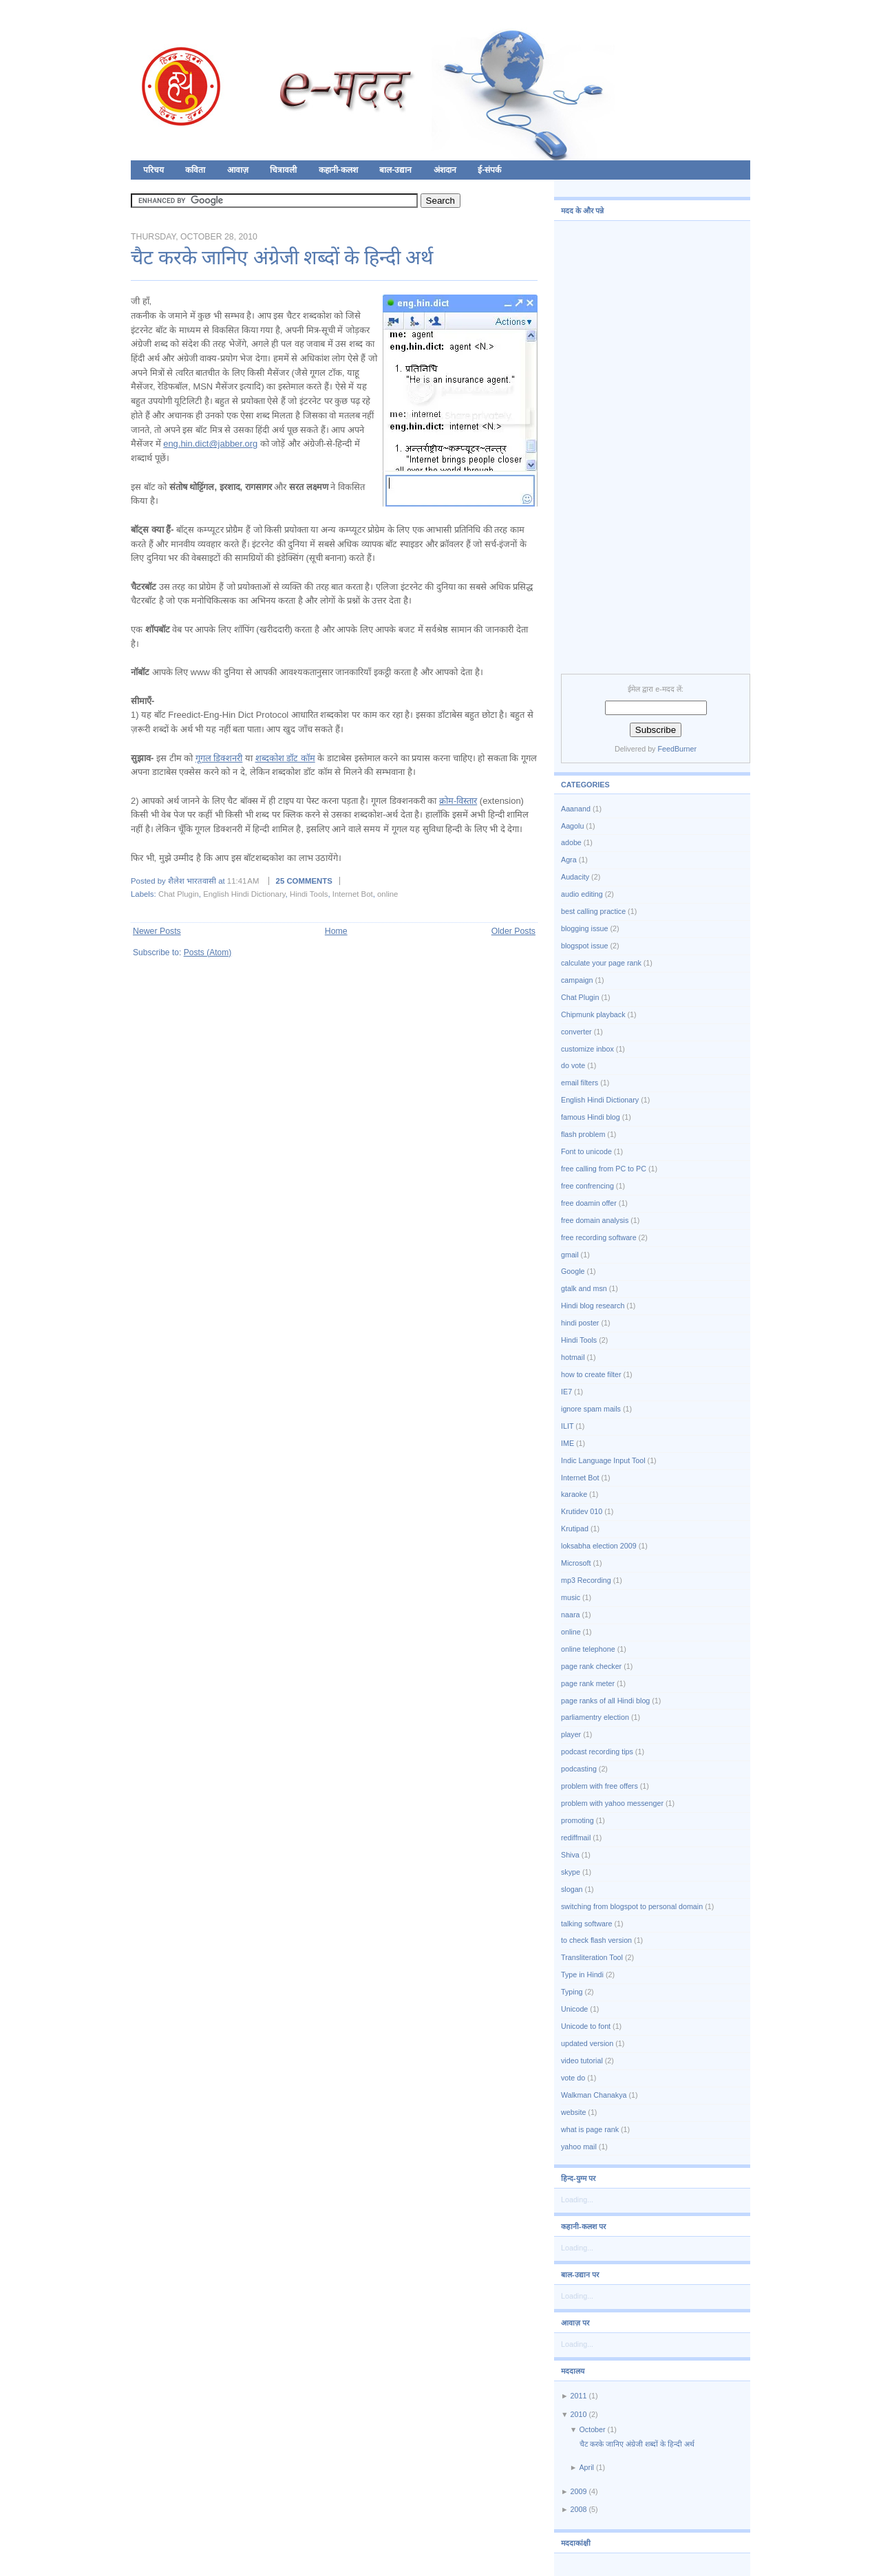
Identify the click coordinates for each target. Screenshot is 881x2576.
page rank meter (588, 1683)
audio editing (582, 894)
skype (570, 1872)
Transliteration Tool (592, 1957)
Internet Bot (352, 894)
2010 (579, 2414)
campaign (577, 980)
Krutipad (574, 1528)
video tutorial (582, 2060)
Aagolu (572, 826)
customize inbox (587, 1049)
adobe (571, 842)
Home (336, 931)
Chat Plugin (178, 894)
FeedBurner (677, 749)
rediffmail (576, 1837)
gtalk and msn (584, 1288)
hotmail (573, 1357)
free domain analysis (594, 1220)
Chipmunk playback (593, 1014)
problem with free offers (599, 1786)
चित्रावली (283, 170)
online (387, 894)
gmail (570, 1254)
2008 (579, 2509)
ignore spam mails (591, 1409)
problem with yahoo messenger (612, 1803)
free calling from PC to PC (603, 1168)
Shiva (570, 1855)
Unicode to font (586, 2026)
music (570, 1597)
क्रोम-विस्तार (458, 801)
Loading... (577, 2199)
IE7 (566, 1391)
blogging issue (584, 928)
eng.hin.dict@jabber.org (210, 443)
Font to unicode (586, 1151)
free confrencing (587, 1186)
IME (567, 1443)
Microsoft (576, 1563)
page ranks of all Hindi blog (605, 1700)
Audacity (575, 877)
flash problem (583, 1134)
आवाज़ (237, 170)
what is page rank (590, 2129)
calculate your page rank (601, 963)
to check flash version (596, 1940)
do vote (573, 1065)
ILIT (567, 1426)
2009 (579, 2491)
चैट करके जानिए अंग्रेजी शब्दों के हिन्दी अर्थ (282, 257)
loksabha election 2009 (599, 1546)
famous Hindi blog (590, 1117)
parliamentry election (595, 1717)
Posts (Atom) (208, 952)
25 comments (304, 881)
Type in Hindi (582, 1974)
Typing (572, 1992)
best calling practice (593, 911)
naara (570, 1614)
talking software (586, 1923)
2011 (579, 2396)
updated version (587, 2043)
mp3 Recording (586, 1580)
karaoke (574, 1494)
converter (576, 1032)
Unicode (574, 2009)
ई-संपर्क (489, 170)
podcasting (579, 1769)
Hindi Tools (309, 894)
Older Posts (513, 931)
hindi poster (580, 1323)
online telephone (588, 1649)
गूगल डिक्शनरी (219, 758)
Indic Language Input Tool (603, 1460)
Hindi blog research (592, 1305)
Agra (569, 859)
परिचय (153, 170)
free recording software (599, 1237)
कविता (195, 170)
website (573, 2112)
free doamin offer (589, 1203)
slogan (572, 1889)
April (586, 2467)
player (571, 1734)
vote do (573, 2078)
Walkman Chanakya (594, 2095)
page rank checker (591, 1666)
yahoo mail (579, 2146)
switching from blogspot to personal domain (632, 1906)
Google (573, 1271)
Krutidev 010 (581, 1511)
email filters (579, 1082)
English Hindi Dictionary (244, 894)
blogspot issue (584, 945)
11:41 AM (243, 881)
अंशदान (445, 170)
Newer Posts (157, 931)
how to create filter (591, 1374)
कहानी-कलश (338, 170)
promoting (577, 1820)
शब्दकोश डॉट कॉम (285, 758)
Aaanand (576, 809)
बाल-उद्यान (395, 170)
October (592, 2429)
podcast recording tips (597, 1751)
